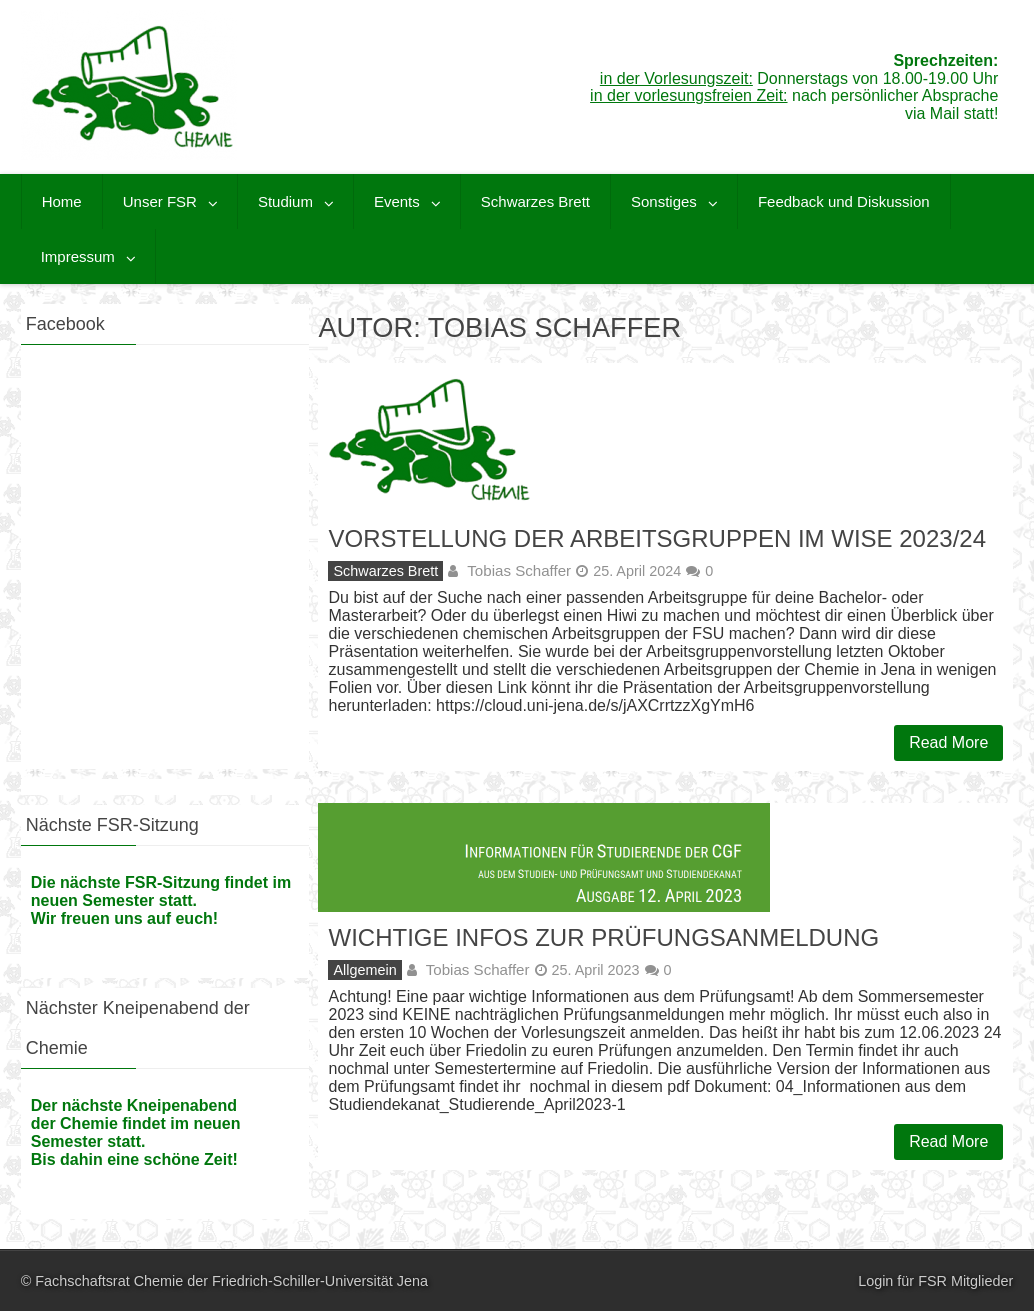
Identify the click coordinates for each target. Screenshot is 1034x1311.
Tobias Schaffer (519, 570)
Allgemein (364, 970)
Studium (285, 201)
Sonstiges (664, 201)
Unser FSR (160, 201)
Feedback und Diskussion (844, 201)
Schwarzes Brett (535, 201)
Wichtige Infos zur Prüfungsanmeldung (603, 937)
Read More (948, 742)
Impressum (78, 256)
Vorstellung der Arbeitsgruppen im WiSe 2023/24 (657, 538)
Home (62, 201)
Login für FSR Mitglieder (935, 1281)
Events (397, 201)
